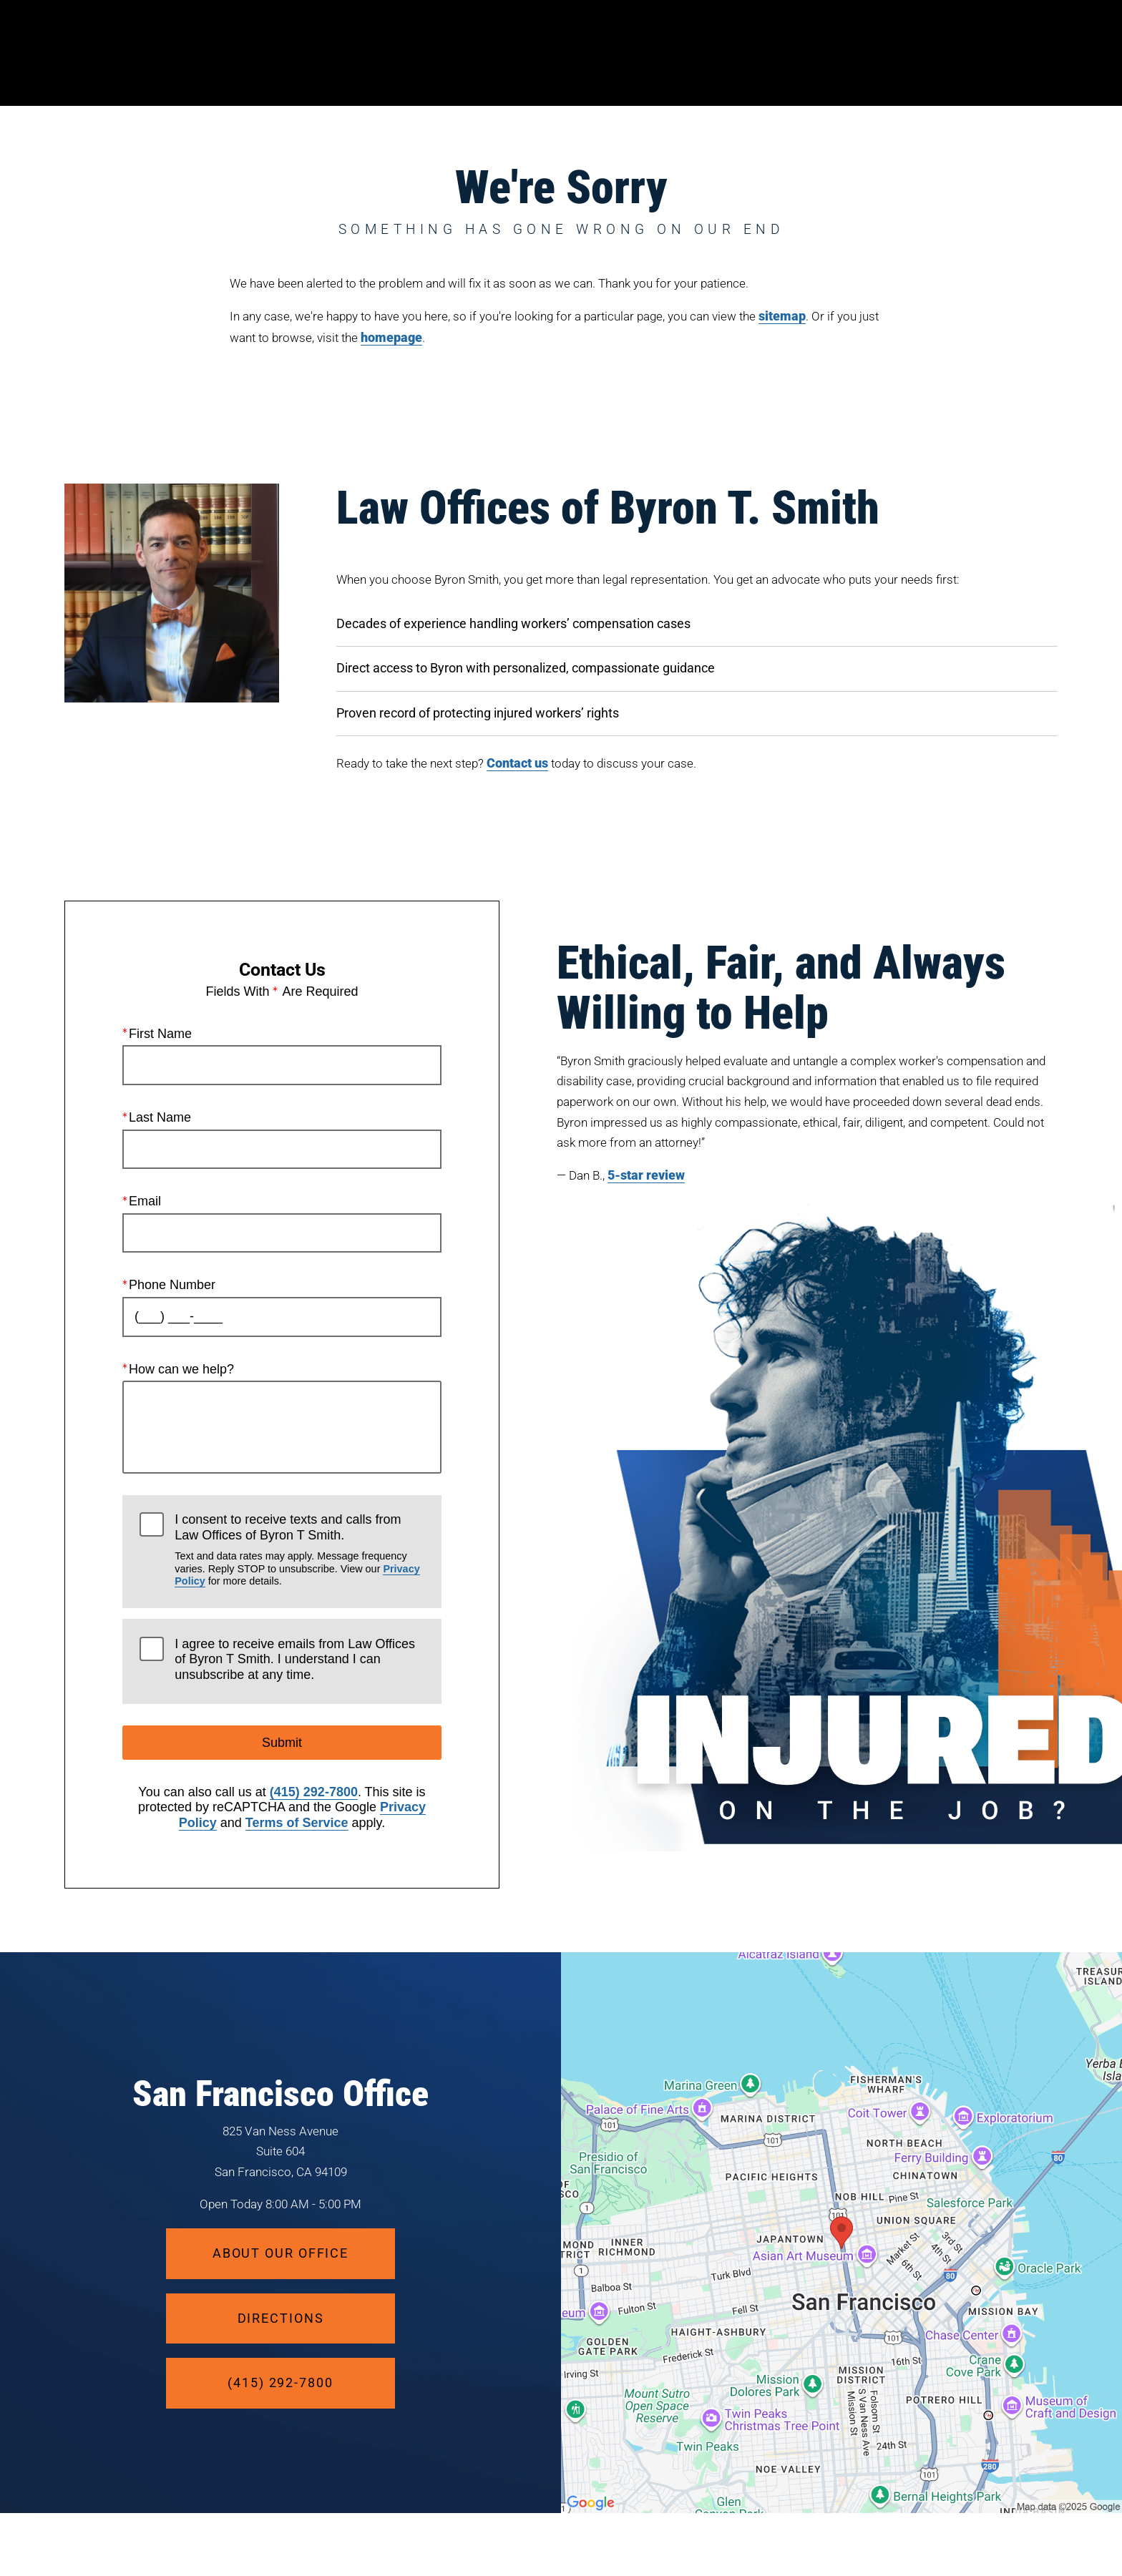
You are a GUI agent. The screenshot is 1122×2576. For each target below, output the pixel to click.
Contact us (517, 762)
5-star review (646, 1174)
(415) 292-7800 (314, 1792)
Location (851, 53)
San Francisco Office (280, 2094)
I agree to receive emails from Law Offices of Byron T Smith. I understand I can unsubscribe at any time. (295, 1659)
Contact (937, 53)
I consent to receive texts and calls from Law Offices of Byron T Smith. (299, 1549)
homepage (391, 337)
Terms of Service (296, 1823)
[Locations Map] (841, 2230)
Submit (282, 1742)
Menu (1025, 53)
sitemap (782, 315)
